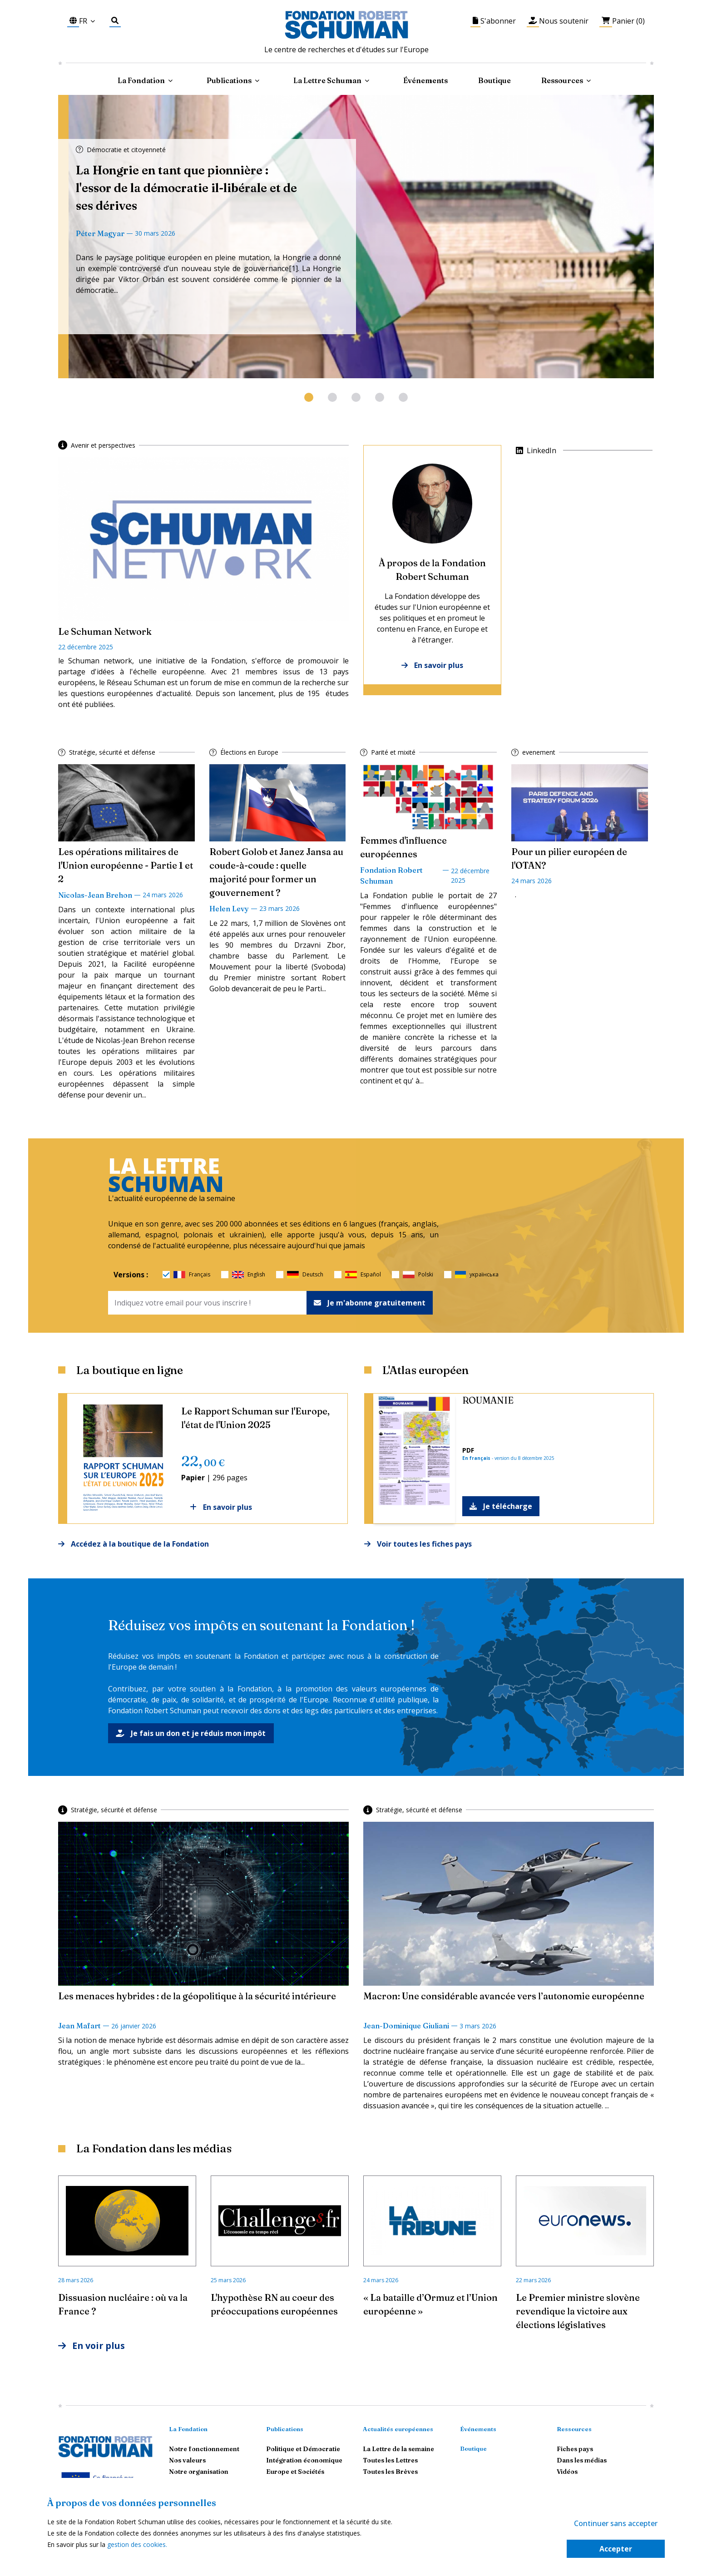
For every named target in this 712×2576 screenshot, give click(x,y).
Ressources (562, 80)
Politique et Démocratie (303, 2449)
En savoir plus (432, 665)
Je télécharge (501, 1506)
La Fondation (188, 2429)
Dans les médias (582, 2461)
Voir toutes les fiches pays (418, 1543)
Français (191, 1275)
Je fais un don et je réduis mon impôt (191, 1733)
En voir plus (92, 2346)
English (248, 1275)
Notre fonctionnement (204, 2449)
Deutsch (305, 1275)
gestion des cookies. (137, 2544)
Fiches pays (575, 2449)
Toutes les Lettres (390, 2461)
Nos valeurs (187, 2461)
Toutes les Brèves (390, 2472)
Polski (418, 1275)
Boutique (494, 80)
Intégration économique (304, 2461)
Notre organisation (198, 2472)
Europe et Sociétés (295, 2472)
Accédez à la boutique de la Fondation (133, 1543)
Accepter (615, 2549)
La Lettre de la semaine (398, 2449)
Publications (284, 2429)
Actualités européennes (398, 2429)
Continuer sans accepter (616, 2523)
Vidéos (567, 2472)
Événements (425, 80)
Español (363, 1275)
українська (477, 1275)
